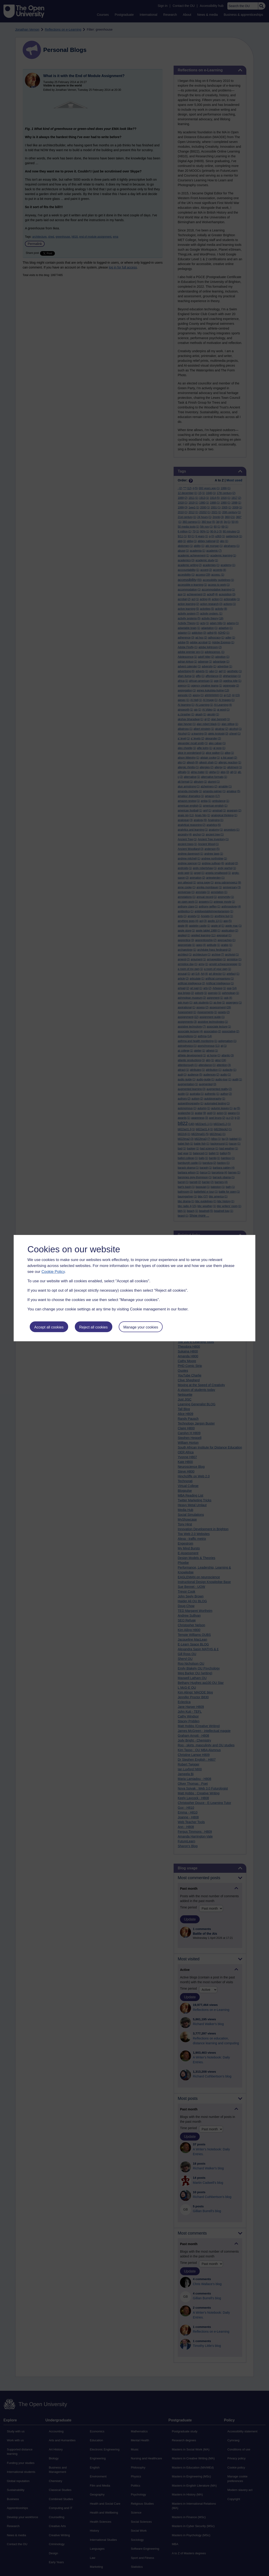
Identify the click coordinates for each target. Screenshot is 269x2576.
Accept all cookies (49, 1327)
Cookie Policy (53, 1271)
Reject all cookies (93, 1327)
